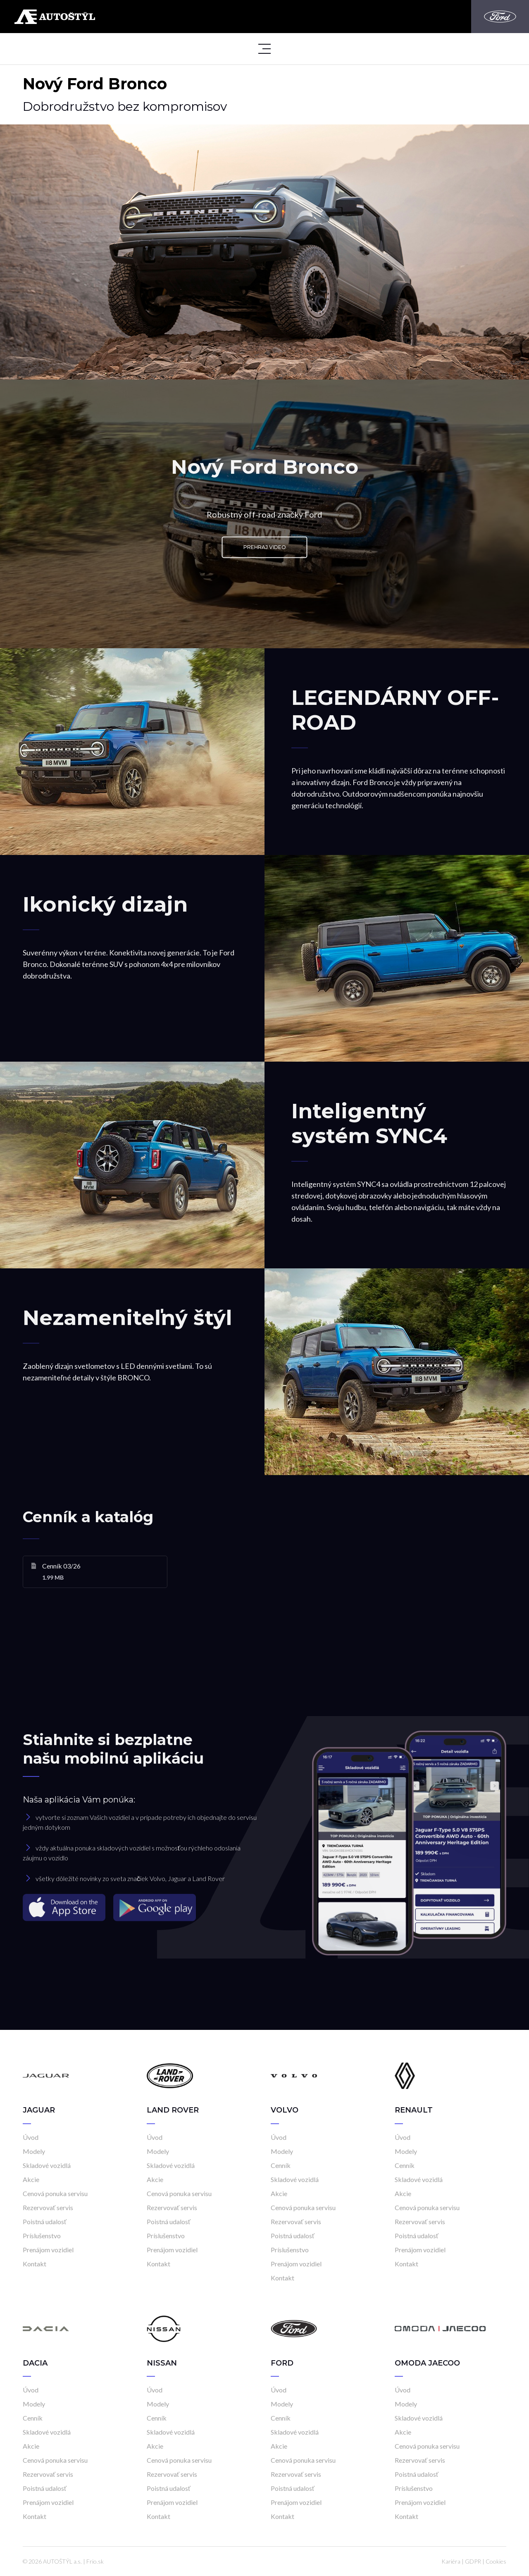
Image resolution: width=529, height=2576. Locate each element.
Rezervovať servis (48, 2207)
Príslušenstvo (42, 2235)
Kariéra (450, 2561)
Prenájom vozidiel (48, 2250)
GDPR (473, 2561)
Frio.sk (95, 2561)
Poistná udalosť (45, 2221)
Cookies (496, 2561)
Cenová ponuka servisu (55, 2193)
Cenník (281, 2165)
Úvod (30, 2137)
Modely (34, 2151)
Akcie (31, 2179)
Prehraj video (264, 547)
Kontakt (34, 2264)
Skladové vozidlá (47, 2165)
